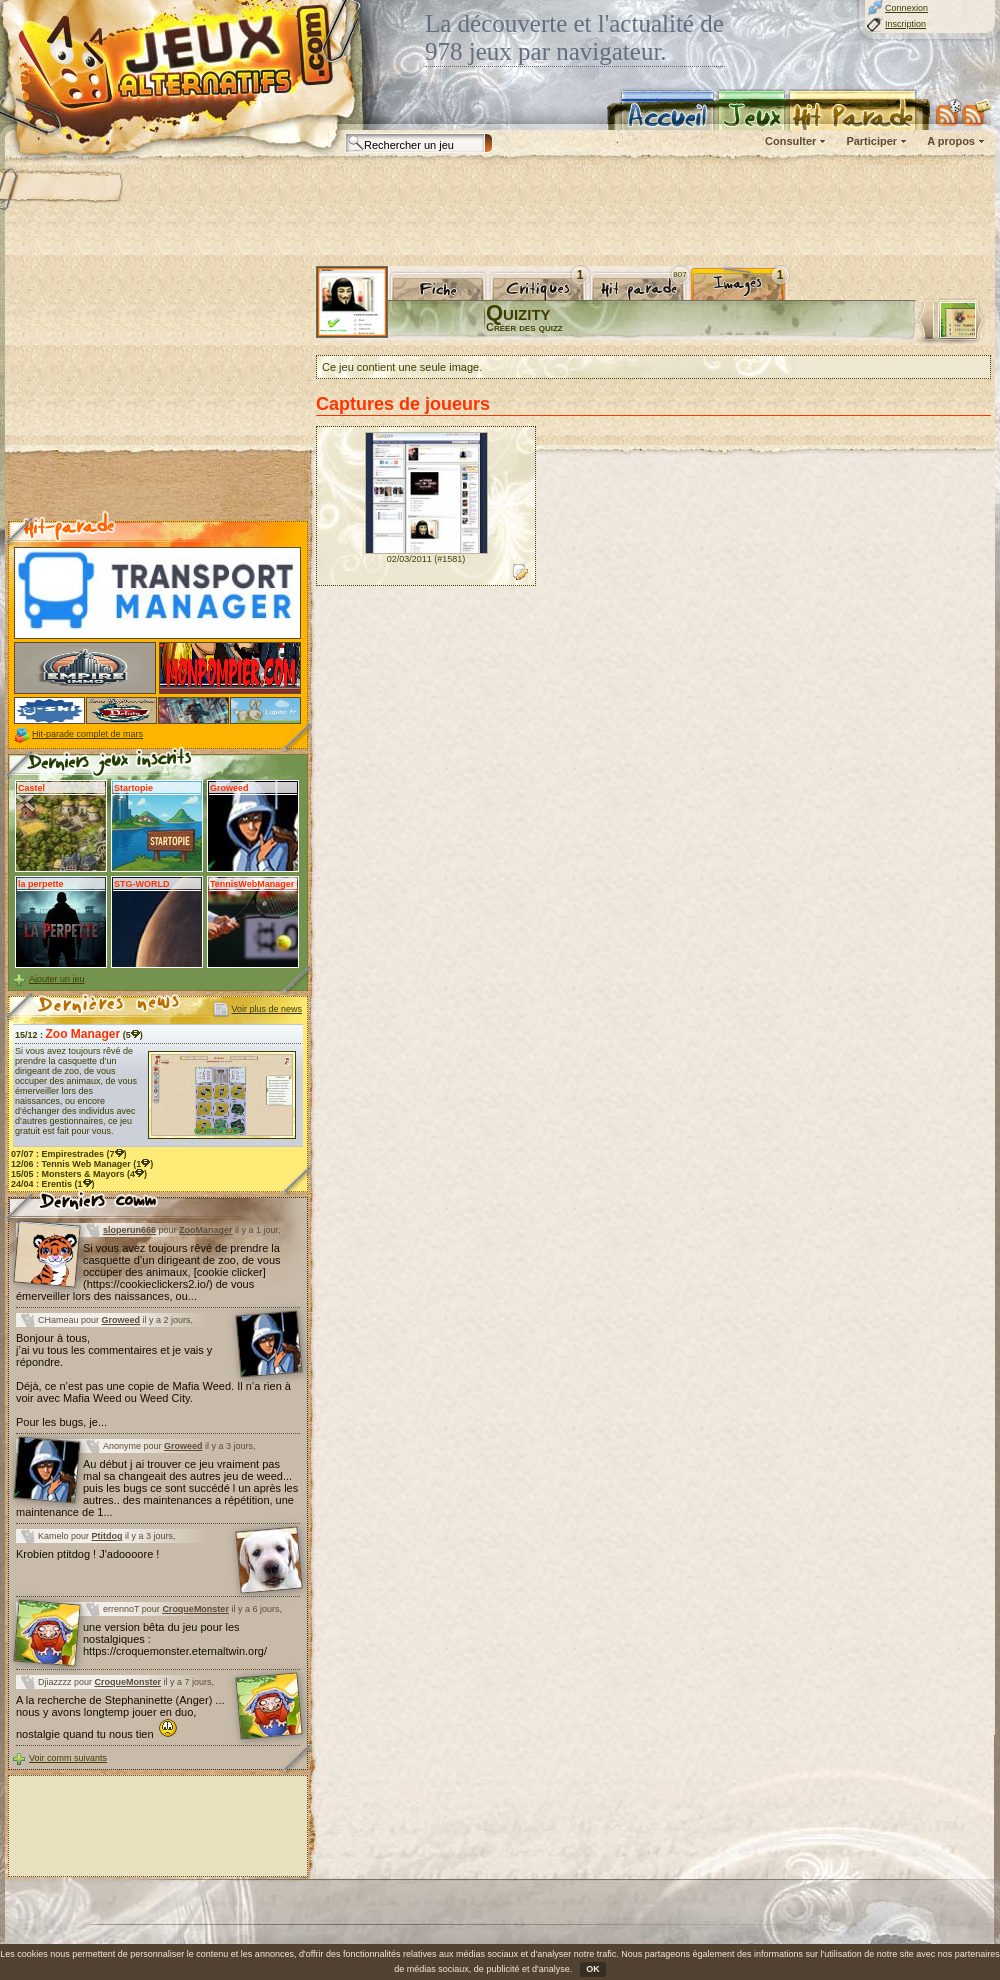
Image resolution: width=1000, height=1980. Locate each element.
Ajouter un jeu (57, 979)
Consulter (790, 141)
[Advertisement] (158, 391)
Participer (871, 141)
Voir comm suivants (68, 1758)
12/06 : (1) (82, 1164)
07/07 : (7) (69, 1154)
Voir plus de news (266, 1009)
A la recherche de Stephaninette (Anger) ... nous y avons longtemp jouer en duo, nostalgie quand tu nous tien (120, 1717)
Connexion (906, 8)
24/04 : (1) (53, 1184)
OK (593, 1969)
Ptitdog (107, 1536)
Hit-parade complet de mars (87, 734)
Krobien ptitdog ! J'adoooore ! (87, 1554)
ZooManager (206, 1230)
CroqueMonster (195, 1609)
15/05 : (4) (79, 1174)
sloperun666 (129, 1230)
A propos (951, 141)
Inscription (905, 24)
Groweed (121, 1320)
